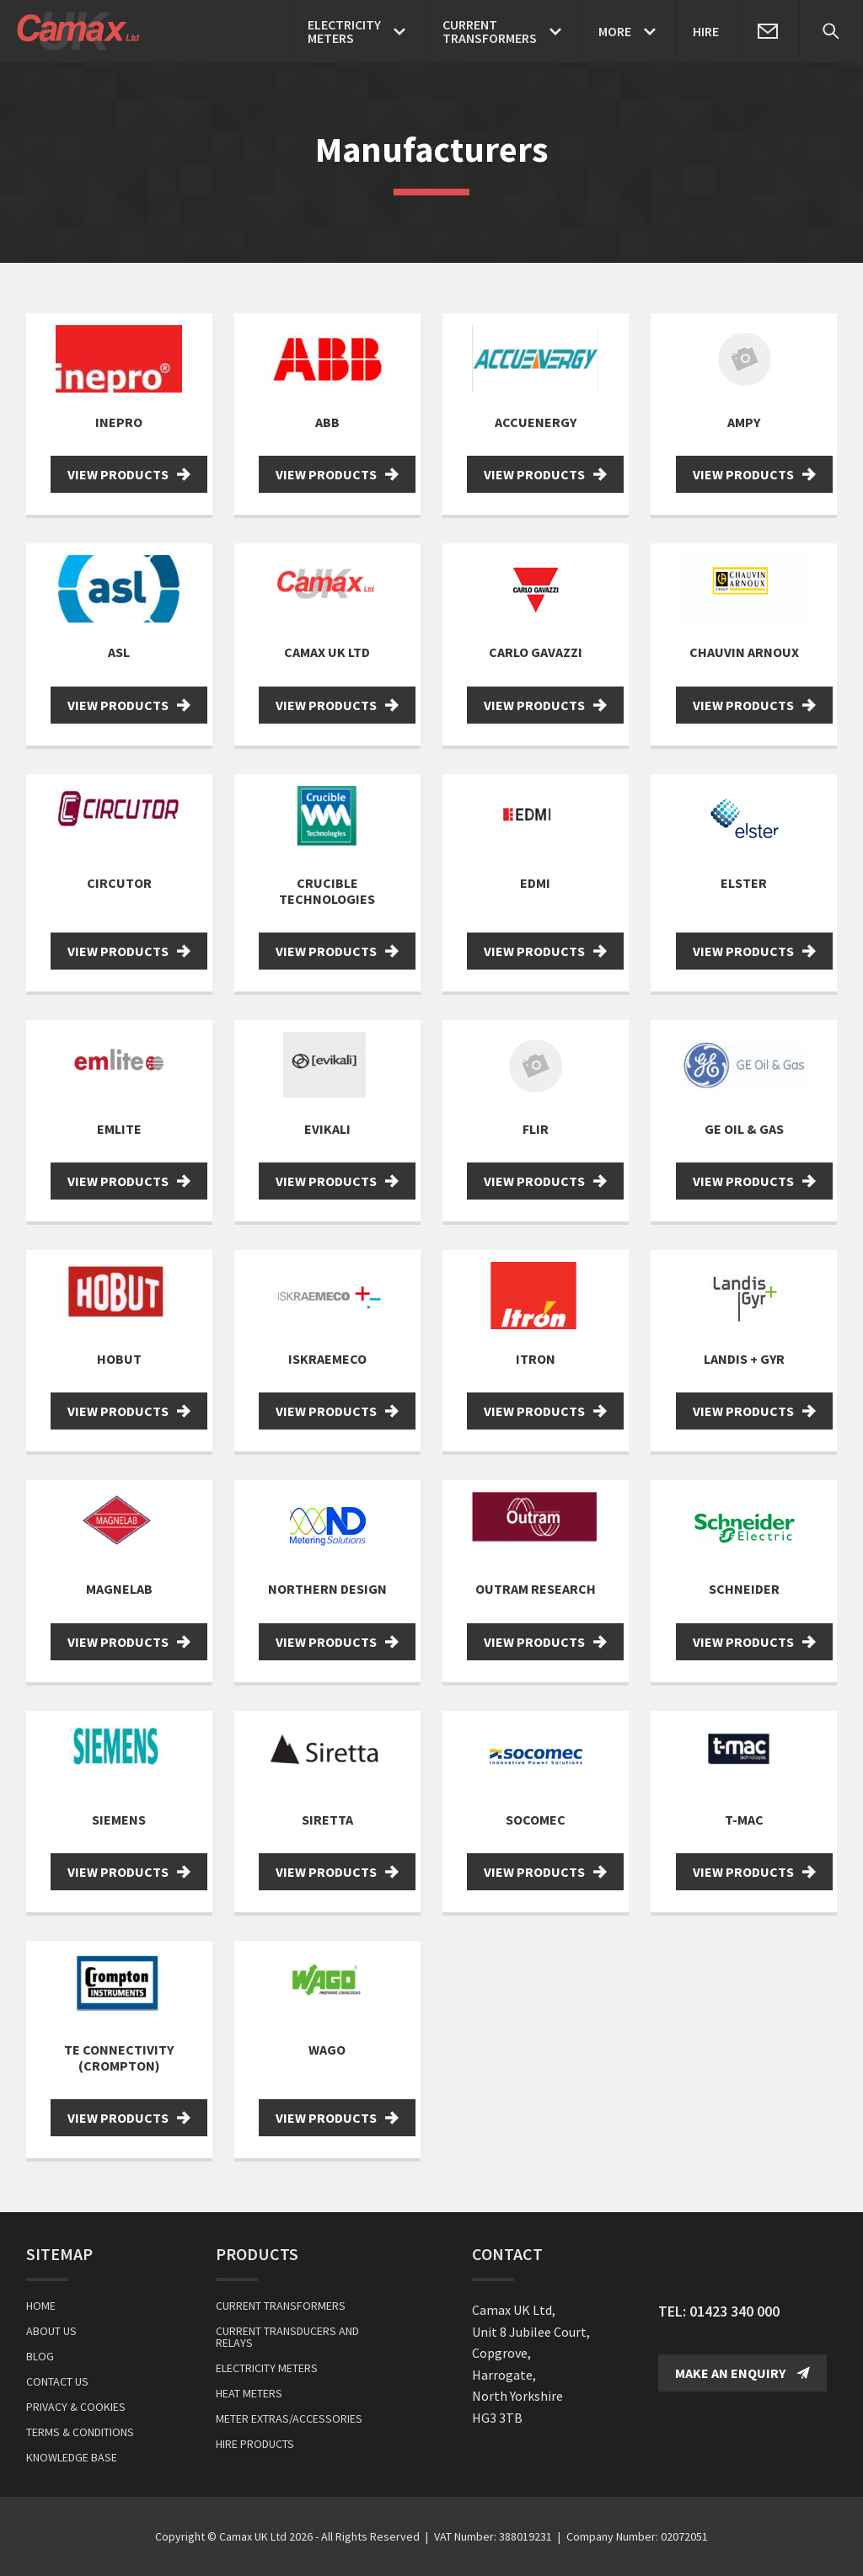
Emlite (119, 1128)
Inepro (118, 422)
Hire (706, 31)
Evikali (327, 1128)
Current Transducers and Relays (287, 2336)
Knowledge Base (71, 2457)
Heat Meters (249, 2393)
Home (41, 2305)
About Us (51, 2330)
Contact (507, 2253)
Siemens (119, 1819)
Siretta (327, 1819)
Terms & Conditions (80, 2432)
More (614, 31)
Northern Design (327, 1588)
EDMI (535, 882)
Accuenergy (535, 422)
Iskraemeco (327, 1358)
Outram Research (535, 1588)
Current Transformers (281, 2305)
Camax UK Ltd (327, 652)
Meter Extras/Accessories (289, 2418)
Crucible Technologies (327, 890)
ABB (327, 422)
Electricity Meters (267, 2368)
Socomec (536, 1819)
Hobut (119, 1358)
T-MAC (744, 1819)
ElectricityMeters (344, 31)
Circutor (119, 882)
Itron (535, 1358)
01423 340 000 (734, 2311)
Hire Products (255, 2443)
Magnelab (119, 1588)
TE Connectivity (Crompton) (119, 2057)
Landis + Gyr (744, 1358)
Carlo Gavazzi (535, 652)
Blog (40, 2356)
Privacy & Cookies (76, 2406)
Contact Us (57, 2381)
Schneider (744, 1588)
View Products (128, 474)
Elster (744, 882)
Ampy (743, 422)
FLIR (536, 1128)
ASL (119, 652)
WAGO (327, 2049)
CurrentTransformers (489, 31)
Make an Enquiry (742, 2373)
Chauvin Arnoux (744, 652)
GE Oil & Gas (744, 1128)
